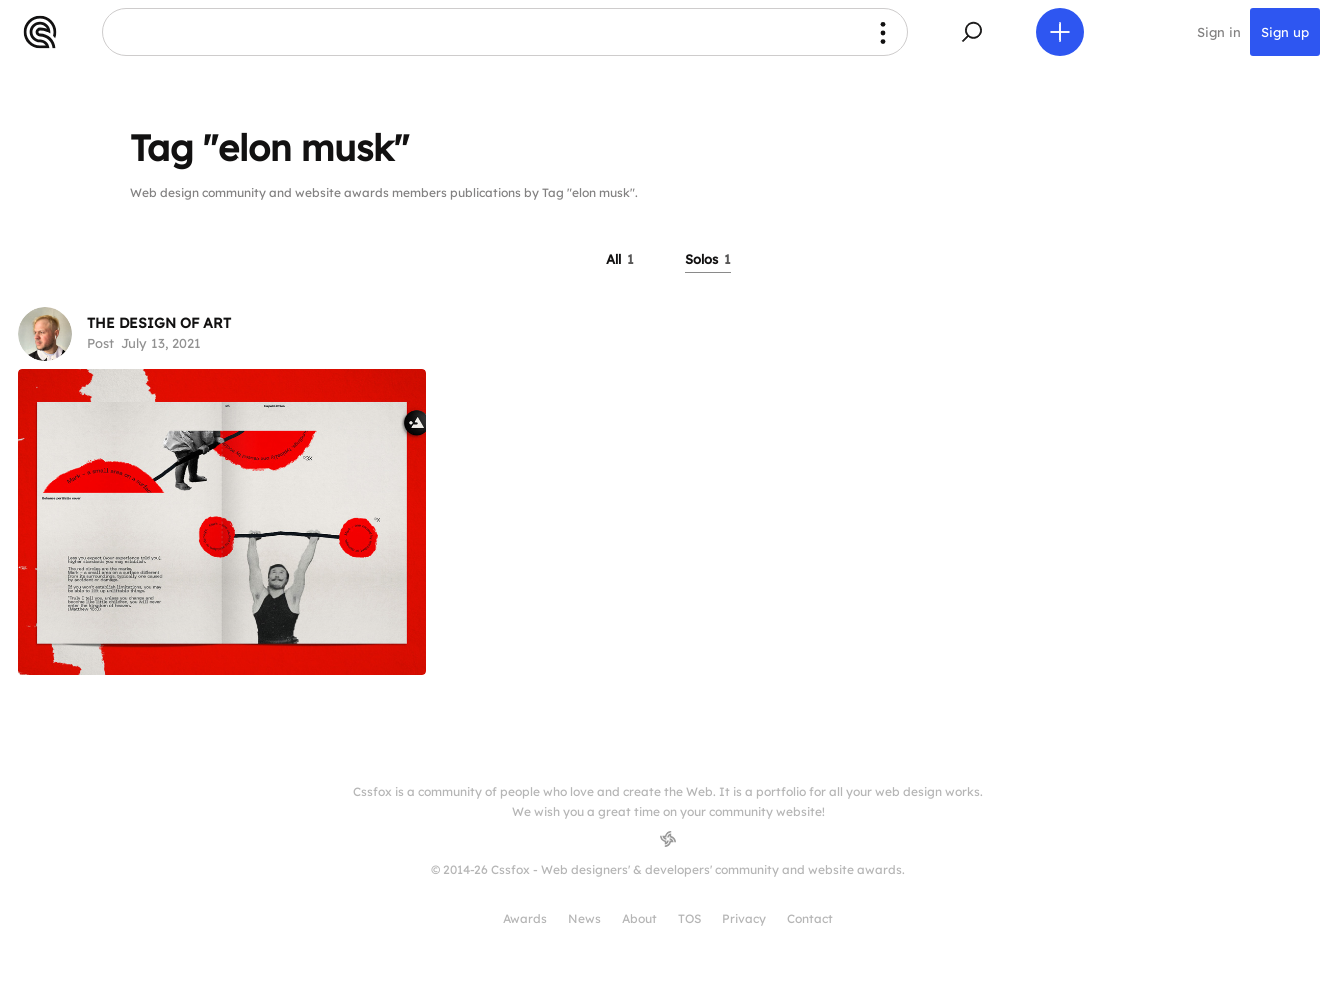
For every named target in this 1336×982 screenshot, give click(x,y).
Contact (810, 918)
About (639, 918)
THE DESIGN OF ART (159, 323)
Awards (525, 918)
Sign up (1285, 32)
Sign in (1219, 32)
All (620, 259)
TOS (689, 918)
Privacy (744, 918)
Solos (708, 259)
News (584, 918)
